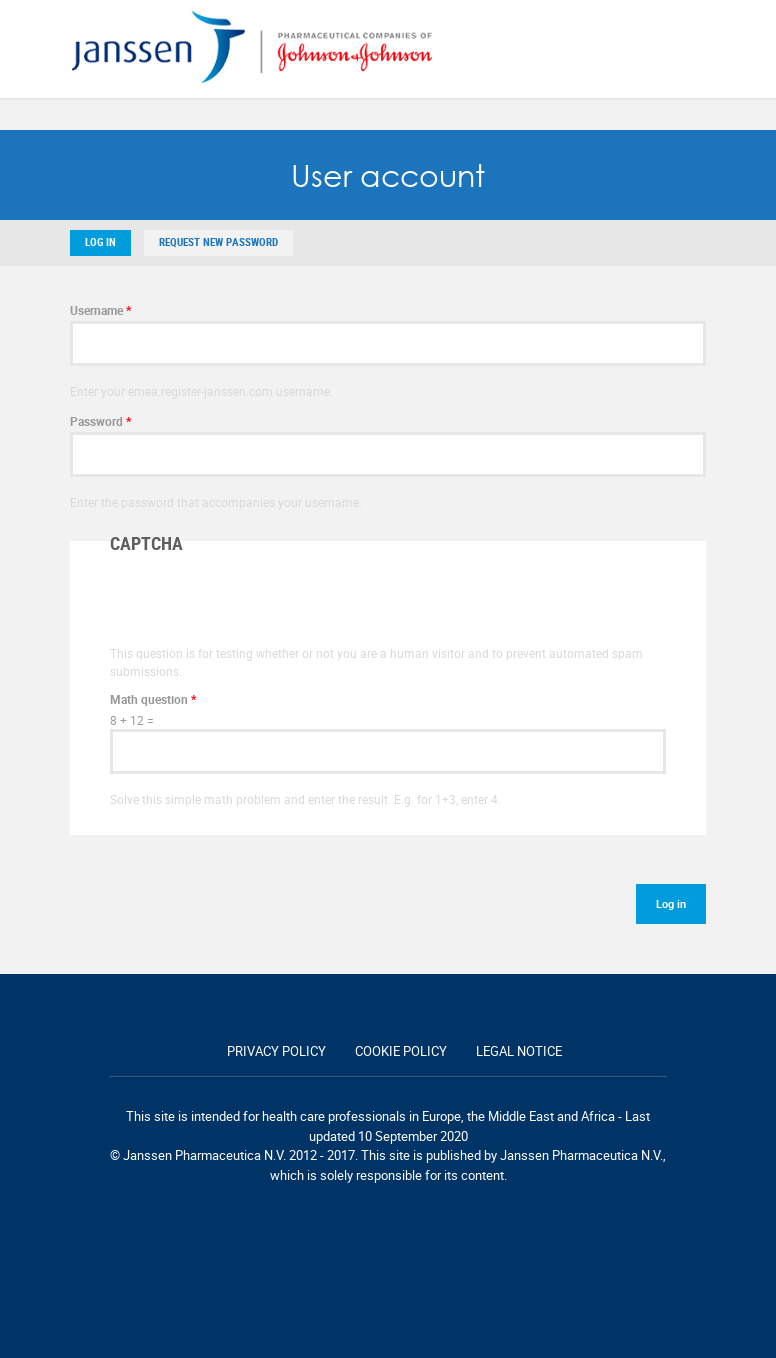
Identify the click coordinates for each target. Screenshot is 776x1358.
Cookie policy (401, 1051)
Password (100, 421)
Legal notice (519, 1051)
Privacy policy (276, 1051)
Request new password (218, 242)
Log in (100, 242)
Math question (153, 699)
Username (100, 310)
